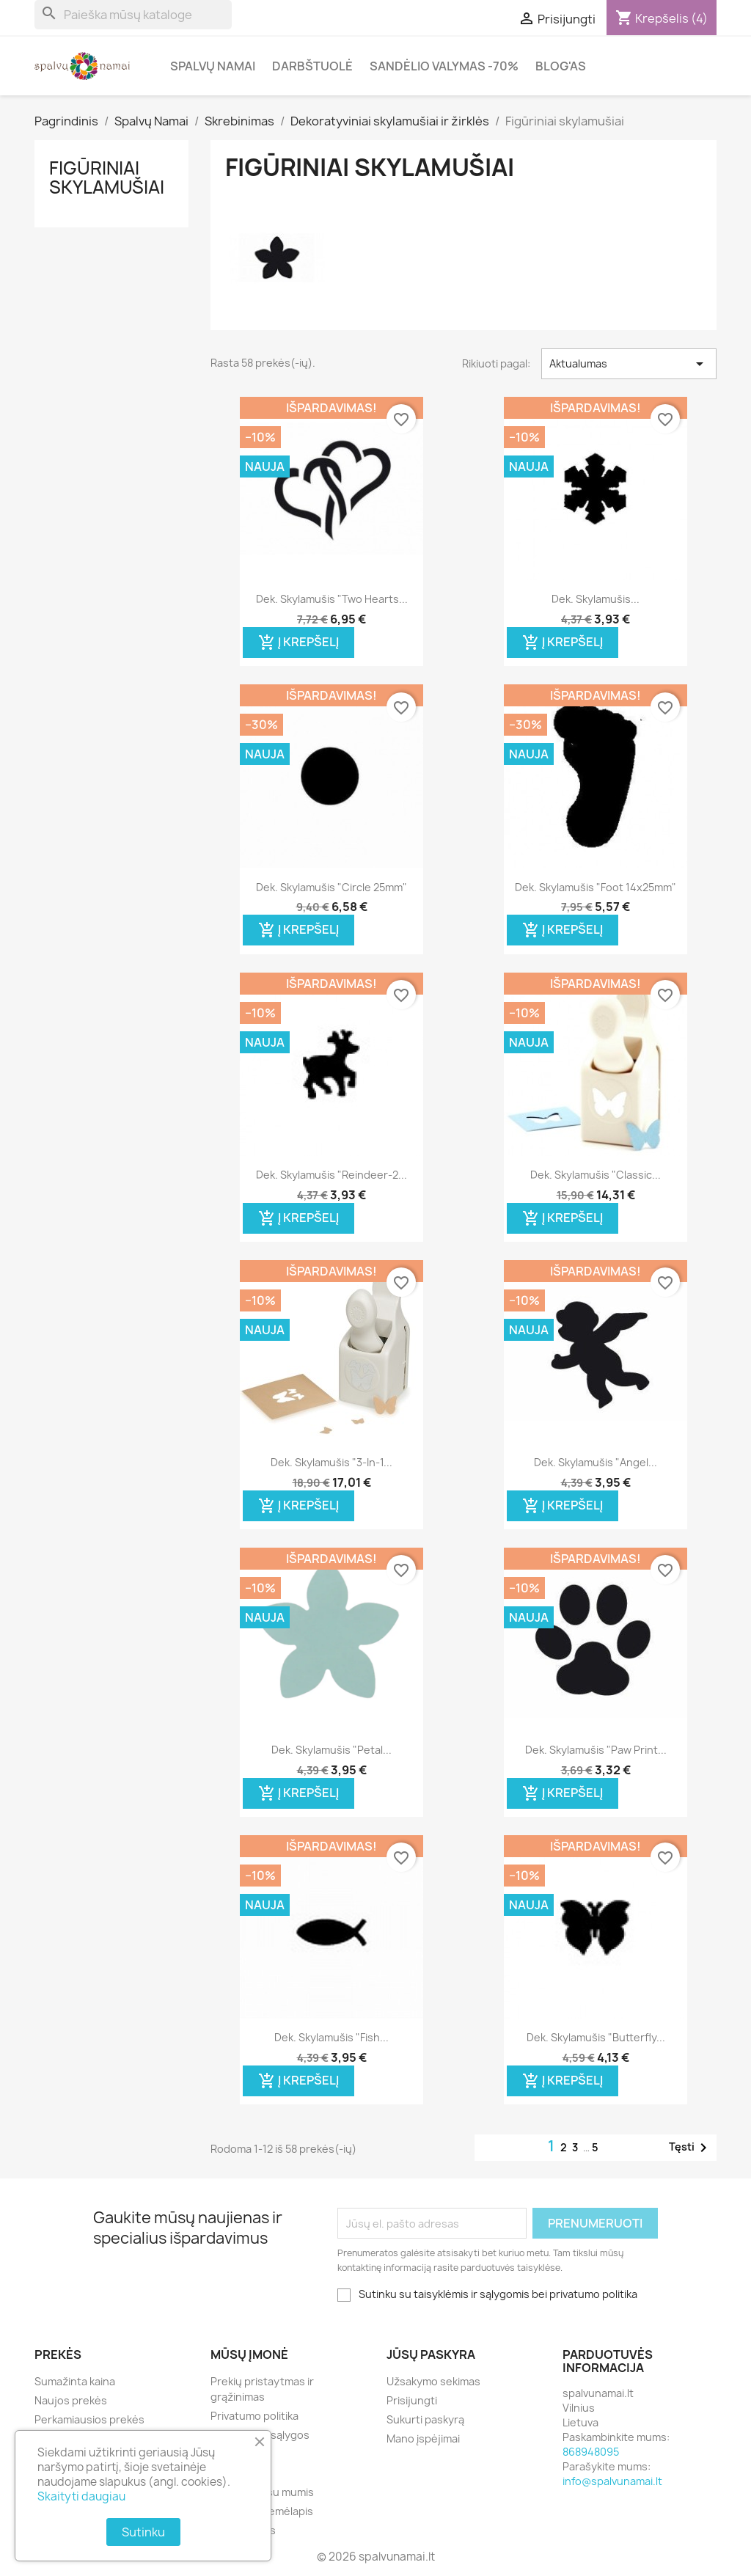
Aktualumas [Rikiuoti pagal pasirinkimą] (628, 364)
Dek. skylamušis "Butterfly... (596, 2037)
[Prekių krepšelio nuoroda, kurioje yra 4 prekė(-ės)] (661, 18)
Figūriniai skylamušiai (106, 177)
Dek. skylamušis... (596, 599)
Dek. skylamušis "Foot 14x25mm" (595, 887)
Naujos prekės (70, 2400)
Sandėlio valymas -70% (444, 66)
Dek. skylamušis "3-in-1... (331, 1462)
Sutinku (143, 2532)
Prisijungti (412, 2400)
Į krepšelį (298, 643)
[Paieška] (133, 14)
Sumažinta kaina (74, 2381)
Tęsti (690, 2147)
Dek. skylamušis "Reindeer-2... (331, 1175)
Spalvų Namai (212, 66)
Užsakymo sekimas (433, 2381)
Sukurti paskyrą (425, 2419)
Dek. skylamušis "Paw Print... (596, 1750)
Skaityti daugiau (81, 2496)
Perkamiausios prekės (89, 2419)
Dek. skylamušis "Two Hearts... (332, 599)
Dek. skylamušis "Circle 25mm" (331, 887)
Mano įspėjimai (423, 2438)
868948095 (591, 2452)
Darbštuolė (312, 66)
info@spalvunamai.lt (612, 2481)
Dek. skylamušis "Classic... (595, 1175)
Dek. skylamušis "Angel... (595, 1462)
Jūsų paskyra (431, 2354)
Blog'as (560, 66)
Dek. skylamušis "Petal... (331, 1750)
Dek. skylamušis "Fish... (331, 2037)
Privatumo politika (254, 2416)
